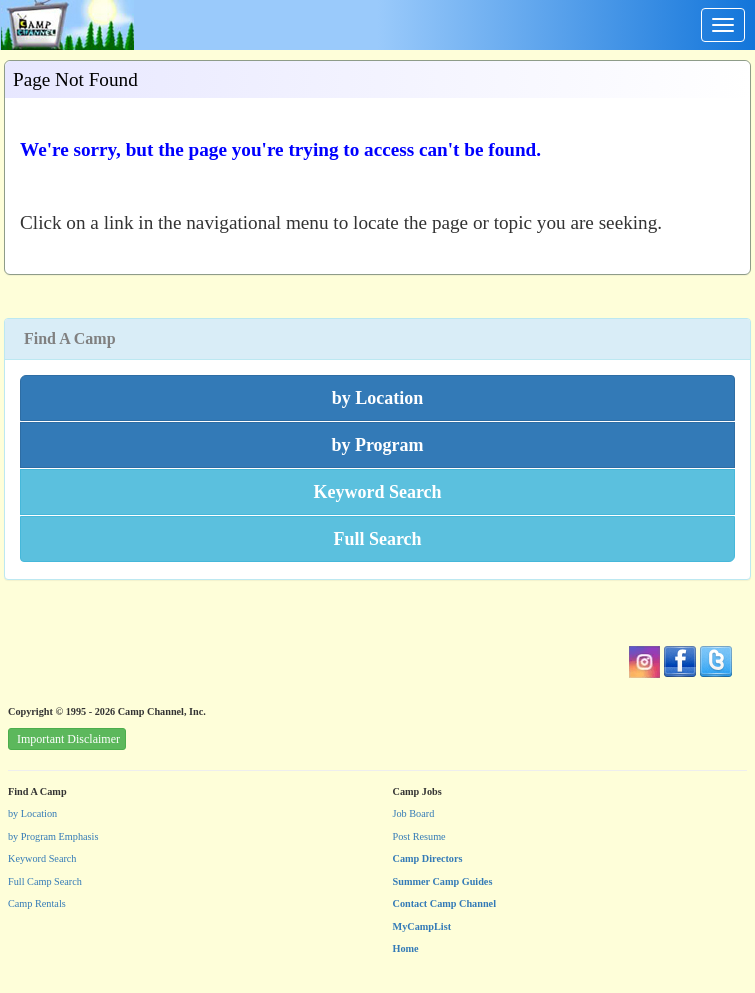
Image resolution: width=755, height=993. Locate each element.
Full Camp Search (45, 881)
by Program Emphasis (53, 836)
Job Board (414, 813)
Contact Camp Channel (445, 903)
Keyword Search (42, 858)
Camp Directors (428, 858)
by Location (32, 813)
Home (406, 948)
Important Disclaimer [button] (68, 739)
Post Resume (419, 836)
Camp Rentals (37, 903)
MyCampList (422, 926)
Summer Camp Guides (443, 881)
